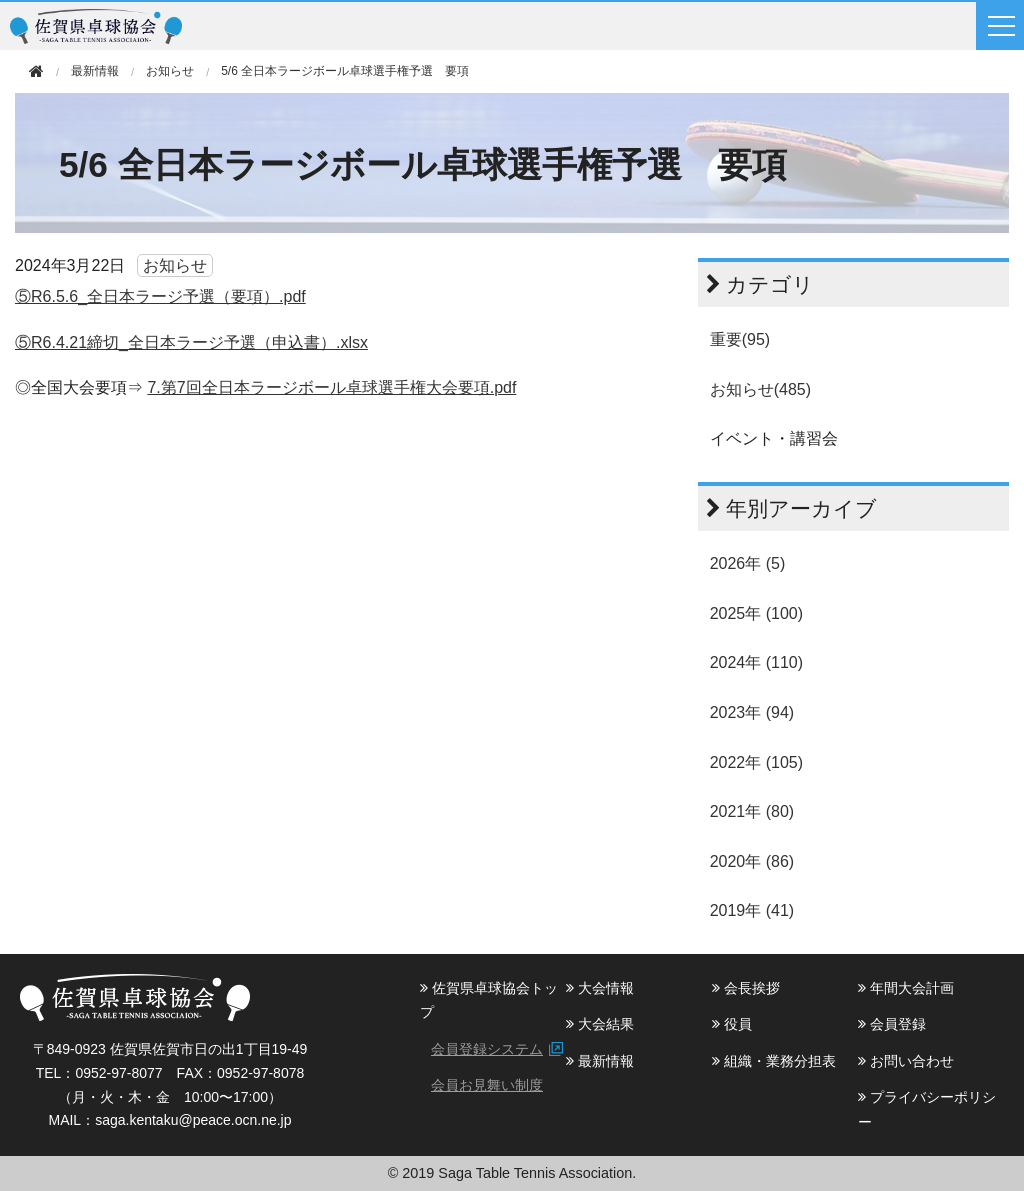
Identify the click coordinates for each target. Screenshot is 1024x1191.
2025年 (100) (756, 613)
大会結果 (600, 1024)
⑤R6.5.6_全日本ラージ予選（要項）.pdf (160, 296)
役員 (732, 1024)
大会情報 (600, 988)
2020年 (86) (752, 861)
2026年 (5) (748, 563)
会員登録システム (487, 1049)
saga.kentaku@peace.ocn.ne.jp (193, 1120)
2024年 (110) (756, 662)
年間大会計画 (906, 988)
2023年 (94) (752, 712)
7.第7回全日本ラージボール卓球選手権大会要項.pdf (331, 387)
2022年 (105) (756, 762)
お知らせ (170, 71)
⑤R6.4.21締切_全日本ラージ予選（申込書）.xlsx (191, 342)
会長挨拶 (746, 988)
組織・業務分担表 (774, 1061)
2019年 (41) (752, 910)
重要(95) (740, 339)
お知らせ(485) (760, 389)
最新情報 (600, 1061)
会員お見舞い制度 (487, 1085)
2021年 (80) (752, 811)
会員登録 (892, 1024)
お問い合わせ (906, 1061)
